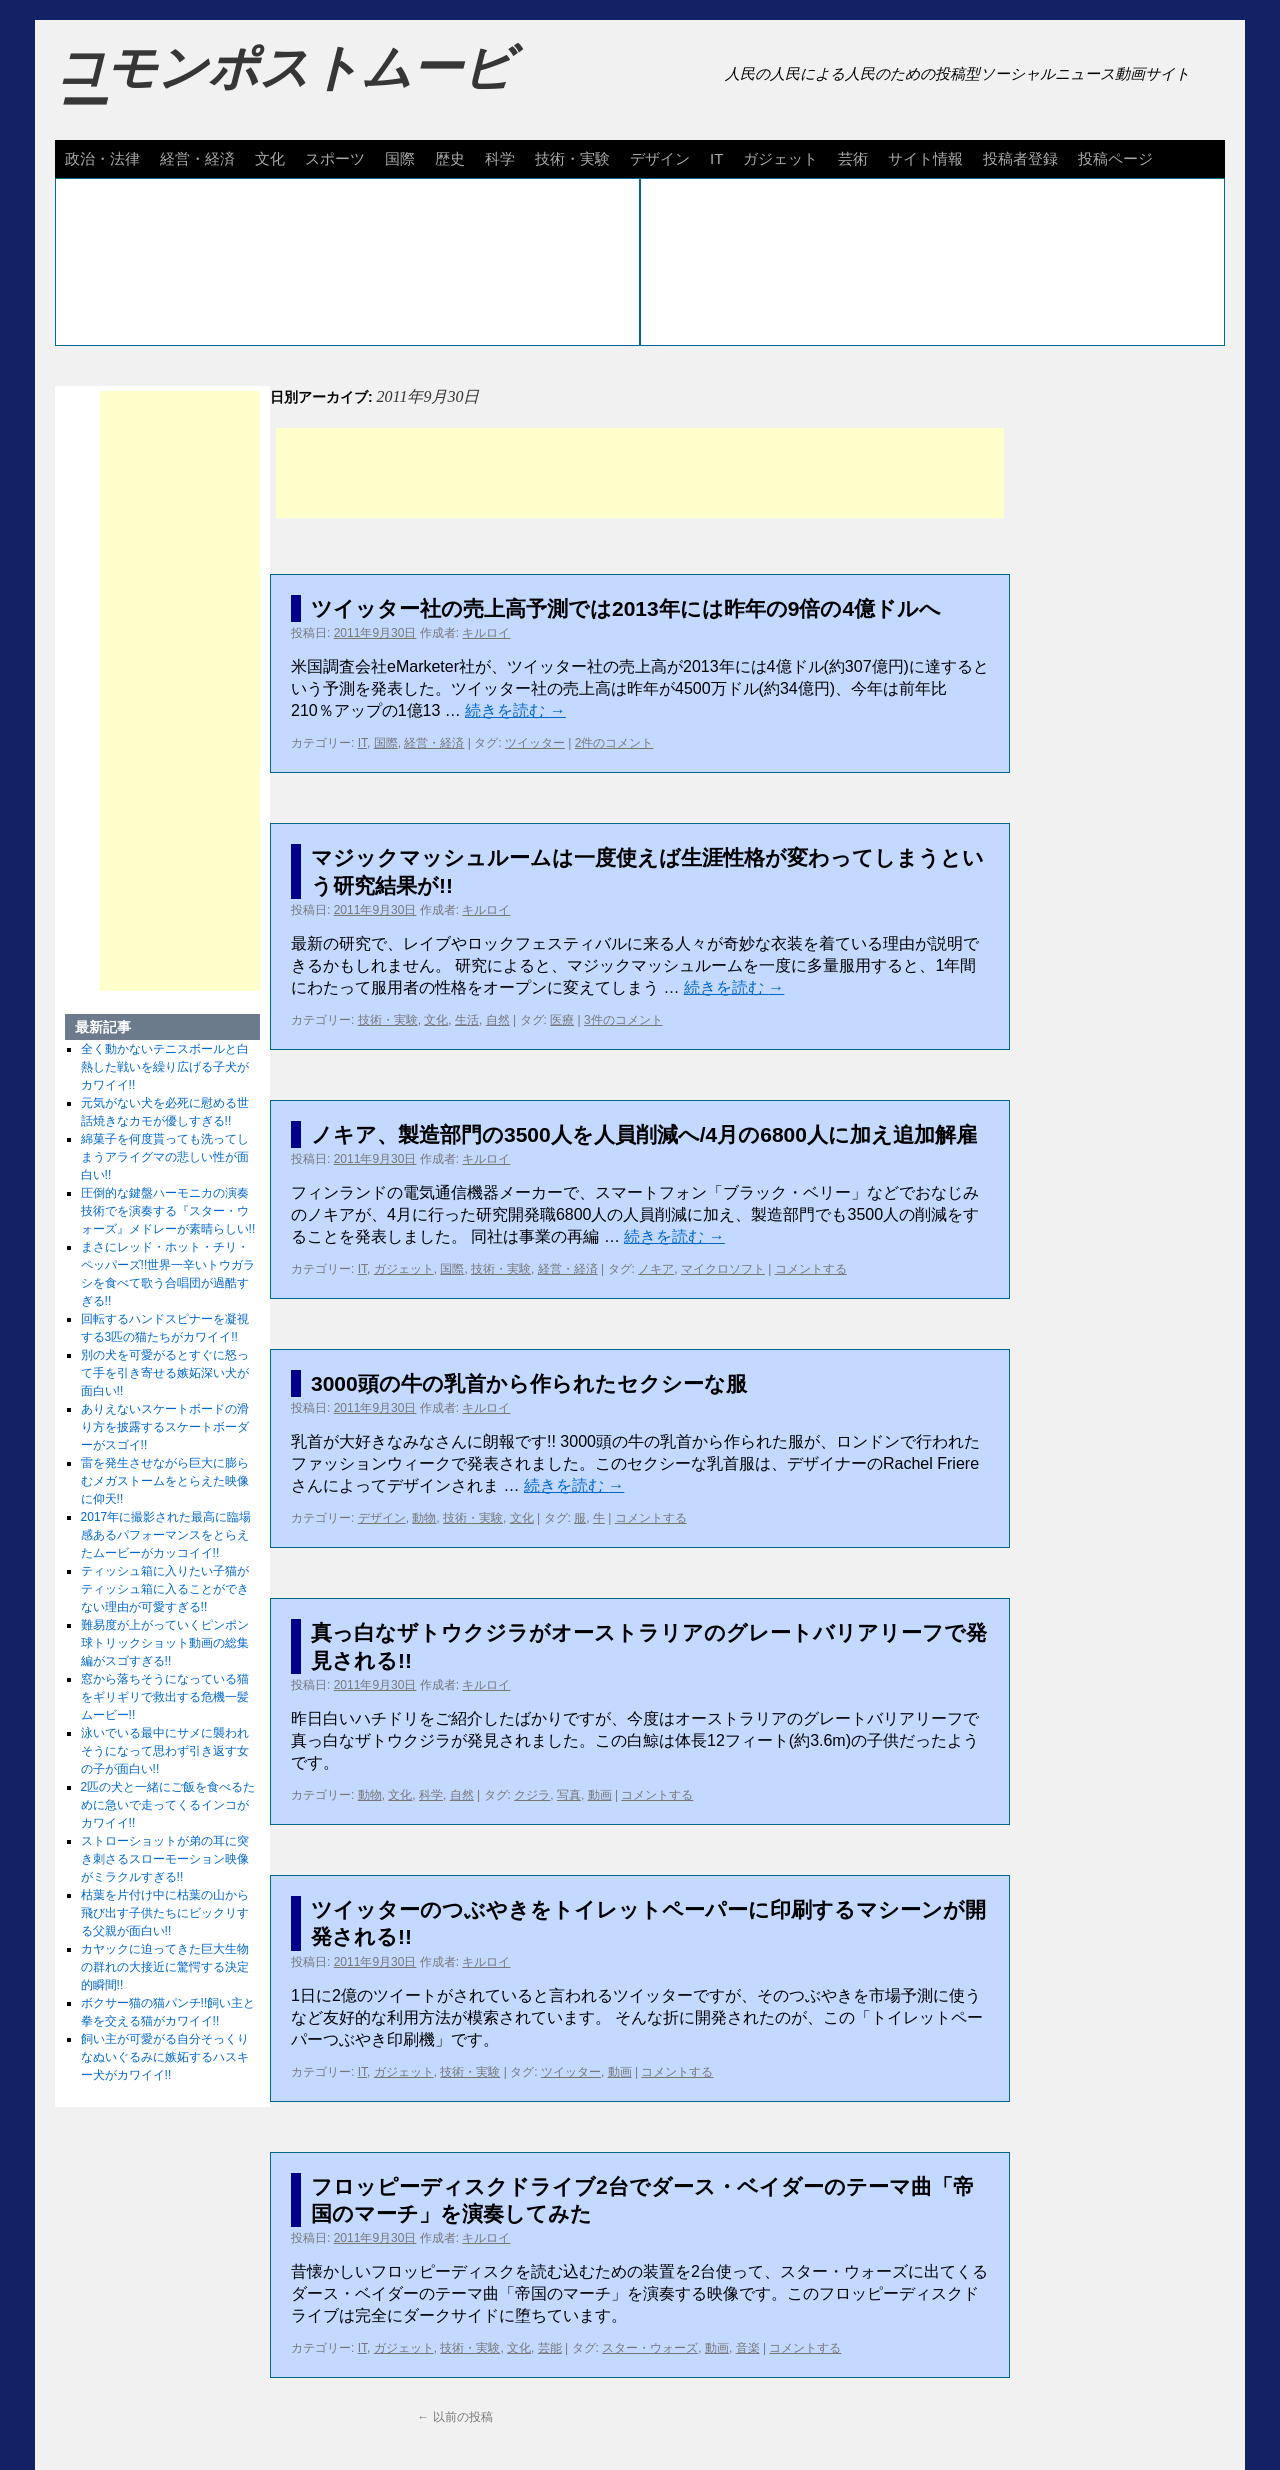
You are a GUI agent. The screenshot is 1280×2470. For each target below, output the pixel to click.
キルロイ (486, 633)
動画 (600, 1795)
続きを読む (515, 710)
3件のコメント (623, 1020)
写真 (569, 1795)
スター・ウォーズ (650, 2348)
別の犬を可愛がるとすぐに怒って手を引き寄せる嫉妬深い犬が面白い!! (165, 1373)
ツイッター (535, 743)
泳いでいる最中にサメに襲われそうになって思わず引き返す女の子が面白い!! (165, 1751)
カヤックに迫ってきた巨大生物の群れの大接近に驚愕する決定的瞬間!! (165, 1967)
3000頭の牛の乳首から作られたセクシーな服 (529, 1383)
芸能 (550, 2348)
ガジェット (780, 158)
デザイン (660, 158)
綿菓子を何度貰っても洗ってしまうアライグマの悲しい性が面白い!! (165, 1157)
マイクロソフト (723, 1269)
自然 (498, 1020)
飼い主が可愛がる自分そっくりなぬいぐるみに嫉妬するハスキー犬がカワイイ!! (165, 2057)
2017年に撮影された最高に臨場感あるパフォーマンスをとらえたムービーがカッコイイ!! (166, 1535)
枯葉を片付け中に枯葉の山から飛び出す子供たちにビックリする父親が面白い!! (165, 1913)
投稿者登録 (1020, 158)
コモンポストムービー (284, 86)
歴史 (450, 158)
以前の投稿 (454, 2417)
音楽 (748, 2348)
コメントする (811, 1269)
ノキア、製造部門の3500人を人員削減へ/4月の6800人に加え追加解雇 (644, 1134)
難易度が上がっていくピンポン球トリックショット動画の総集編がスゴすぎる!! (165, 1643)
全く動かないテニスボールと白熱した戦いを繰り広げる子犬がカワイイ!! (165, 1067)
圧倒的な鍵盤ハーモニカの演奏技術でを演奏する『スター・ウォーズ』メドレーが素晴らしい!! (168, 1211)
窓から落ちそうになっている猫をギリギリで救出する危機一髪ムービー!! (165, 1697)
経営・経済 (197, 158)
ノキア (656, 1269)
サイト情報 (925, 158)
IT (716, 158)
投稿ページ (1115, 158)
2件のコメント (614, 743)
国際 (400, 158)
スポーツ (335, 158)
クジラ (532, 1795)
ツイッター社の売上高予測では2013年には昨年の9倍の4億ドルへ (626, 608)
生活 (467, 1020)
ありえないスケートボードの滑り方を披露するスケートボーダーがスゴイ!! (165, 1427)
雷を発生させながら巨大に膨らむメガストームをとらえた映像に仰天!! (165, 1481)
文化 (270, 158)
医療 (562, 1020)
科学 (500, 158)
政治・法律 (102, 158)
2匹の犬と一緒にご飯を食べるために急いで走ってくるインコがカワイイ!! (168, 1805)
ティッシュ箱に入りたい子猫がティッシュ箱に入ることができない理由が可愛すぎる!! (165, 1589)
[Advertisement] (640, 473)
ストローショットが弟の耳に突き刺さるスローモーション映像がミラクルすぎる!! (165, 1859)
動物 (424, 1518)
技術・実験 (572, 158)
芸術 (853, 158)
